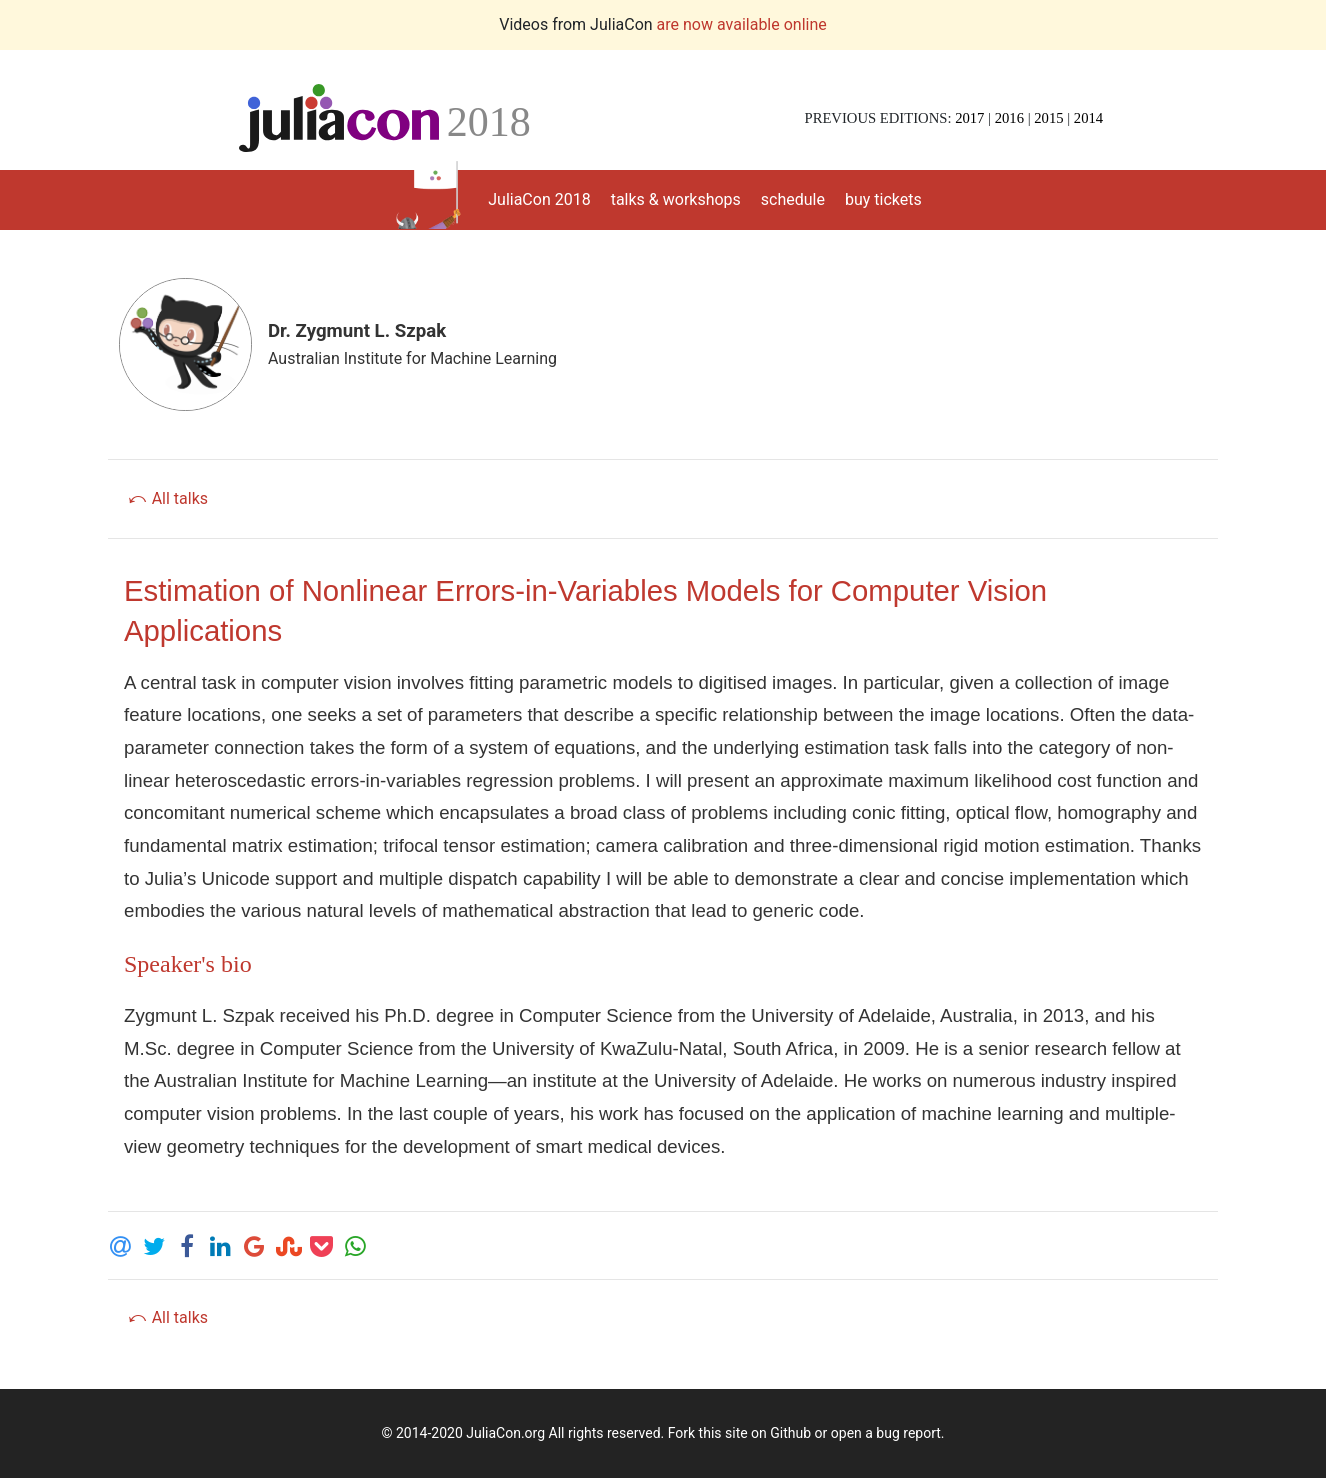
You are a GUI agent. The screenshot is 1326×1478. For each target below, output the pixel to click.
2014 (1088, 118)
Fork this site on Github (739, 1433)
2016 (1009, 118)
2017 (969, 118)
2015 (1048, 118)
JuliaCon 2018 (539, 199)
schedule (793, 199)
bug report (908, 1433)
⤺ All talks (167, 498)
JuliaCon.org (505, 1433)
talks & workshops (676, 199)
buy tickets (883, 199)
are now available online (742, 24)
